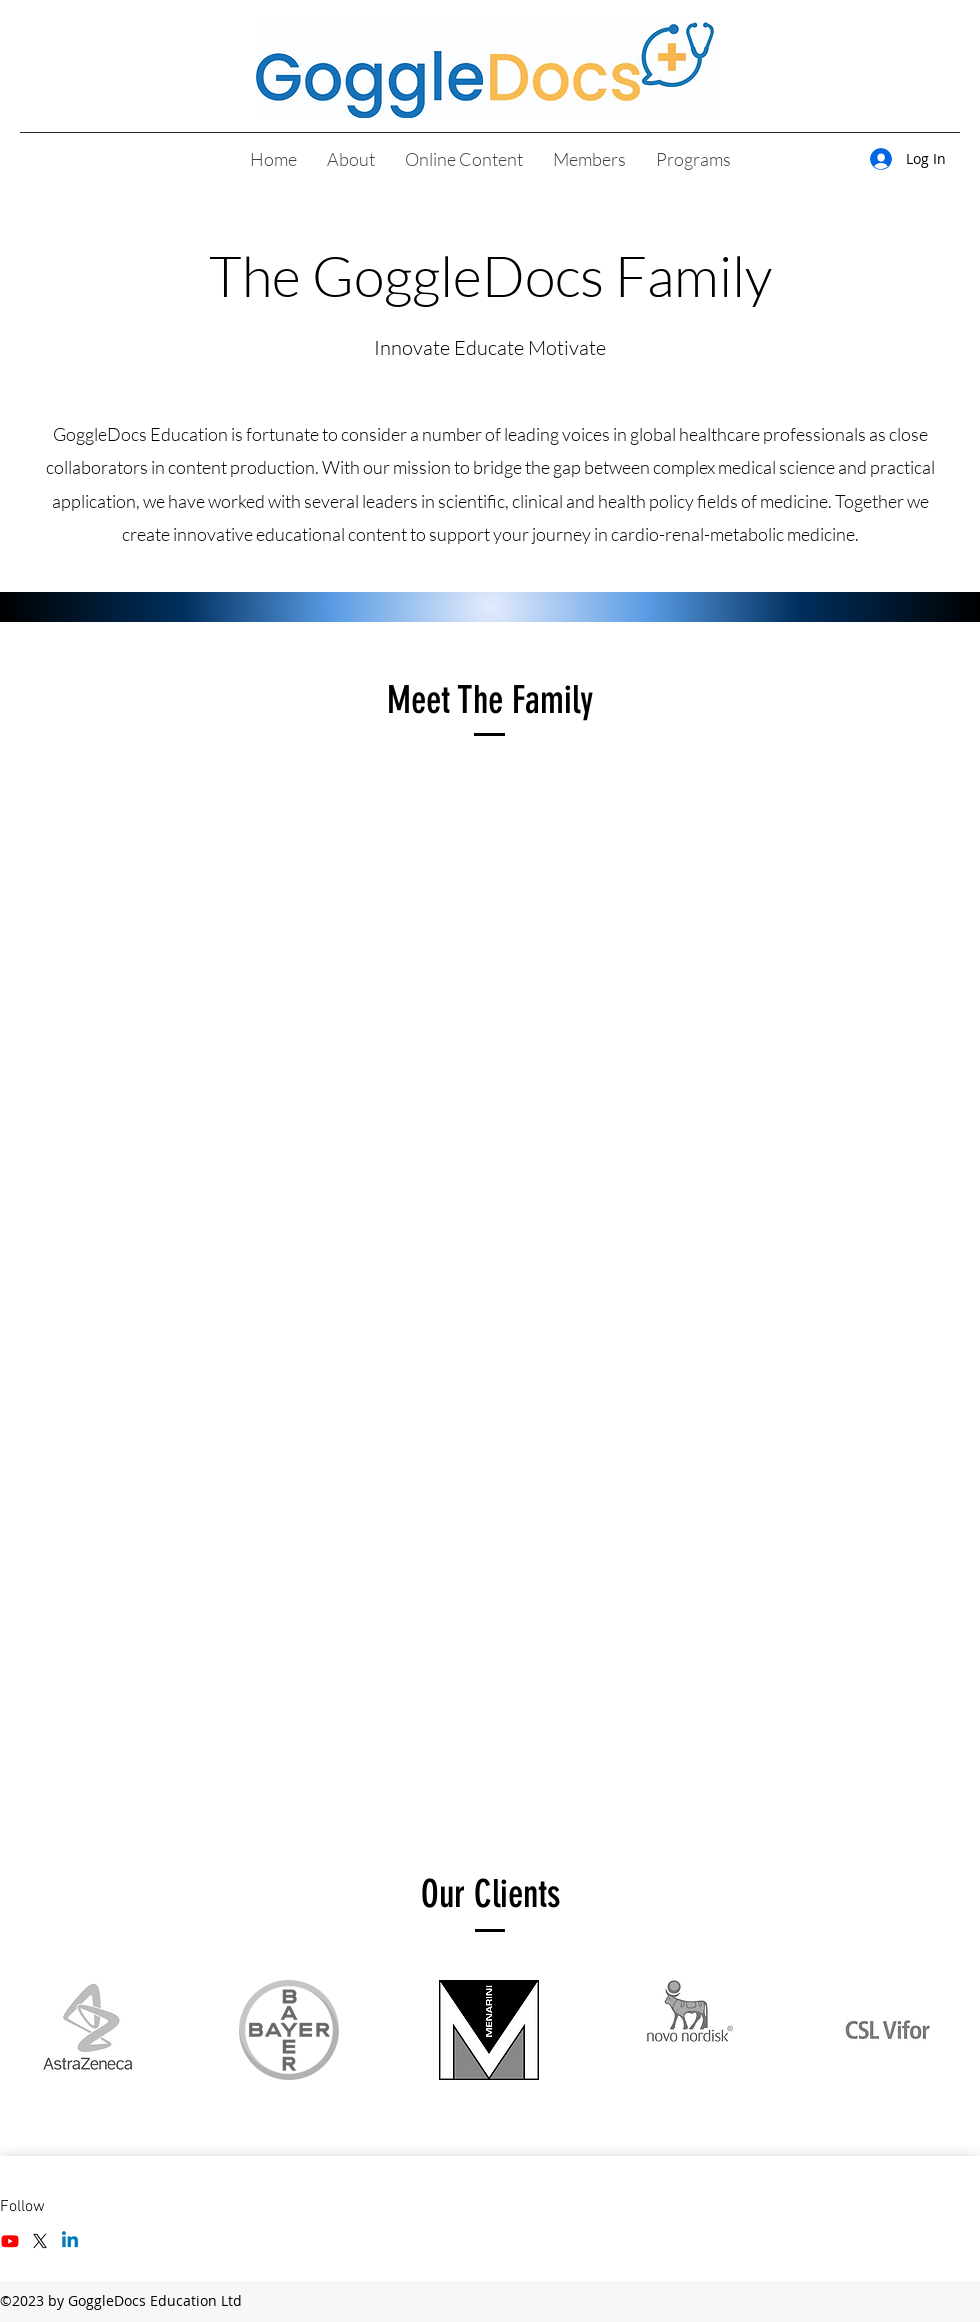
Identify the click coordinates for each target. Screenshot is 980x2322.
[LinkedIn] (70, 2241)
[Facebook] (10, 2241)
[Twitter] (40, 2241)
